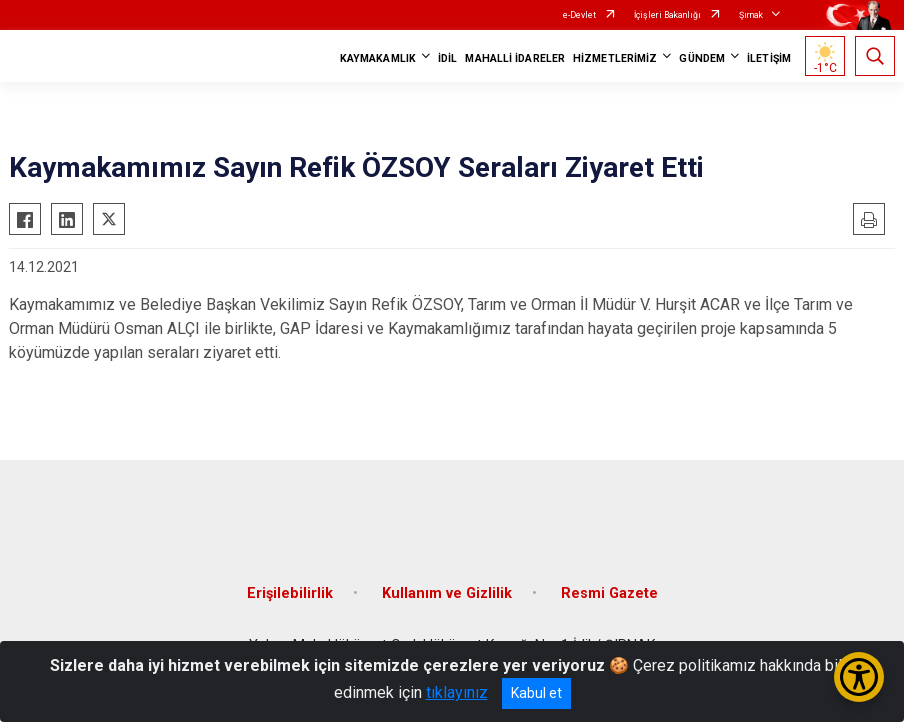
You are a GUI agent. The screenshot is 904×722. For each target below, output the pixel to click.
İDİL (447, 58)
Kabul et (536, 693)
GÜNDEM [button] (702, 58)
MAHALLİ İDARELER (515, 58)
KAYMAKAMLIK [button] (378, 58)
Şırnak (751, 15)
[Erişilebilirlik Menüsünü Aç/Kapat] (859, 677)
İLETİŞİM (769, 58)
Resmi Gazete (609, 593)
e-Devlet (579, 15)
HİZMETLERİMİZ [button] (615, 58)
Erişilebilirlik (290, 593)
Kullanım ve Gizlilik (447, 593)
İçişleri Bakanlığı (667, 15)
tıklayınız (457, 692)
